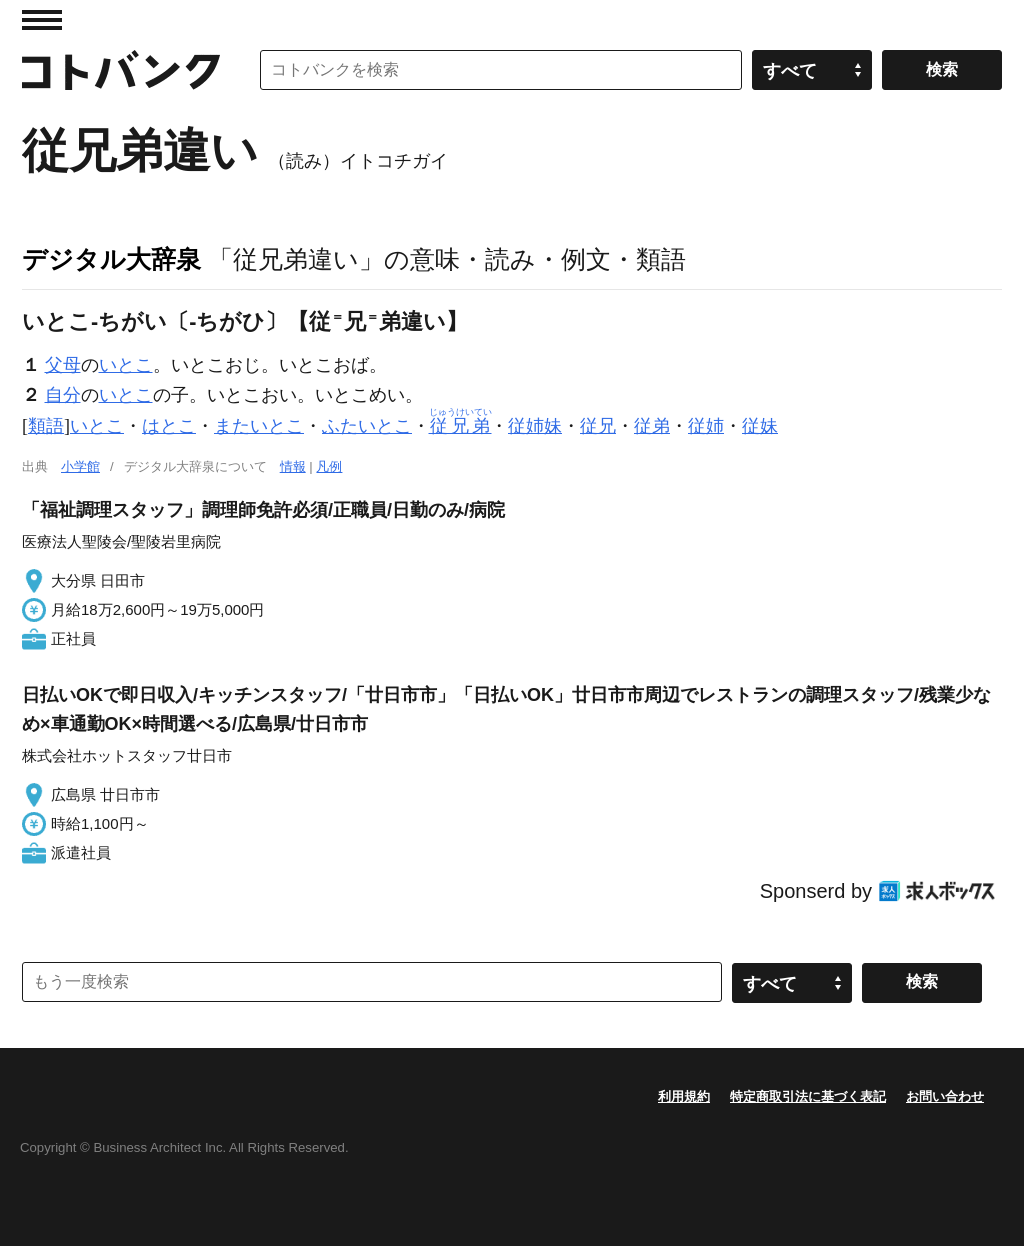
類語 (46, 426)
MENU (42, 20)
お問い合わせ (945, 1096)
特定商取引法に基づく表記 (808, 1096)
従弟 (652, 426)
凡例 (329, 466)
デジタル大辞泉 (111, 259)
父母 (63, 365)
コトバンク (121, 70)
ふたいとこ (367, 426)
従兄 (598, 426)
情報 (293, 466)
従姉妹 (535, 426)
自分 (63, 395)
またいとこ (259, 426)
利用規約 (684, 1096)
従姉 (706, 426)
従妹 (760, 426)
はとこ (169, 426)
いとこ (126, 365)
